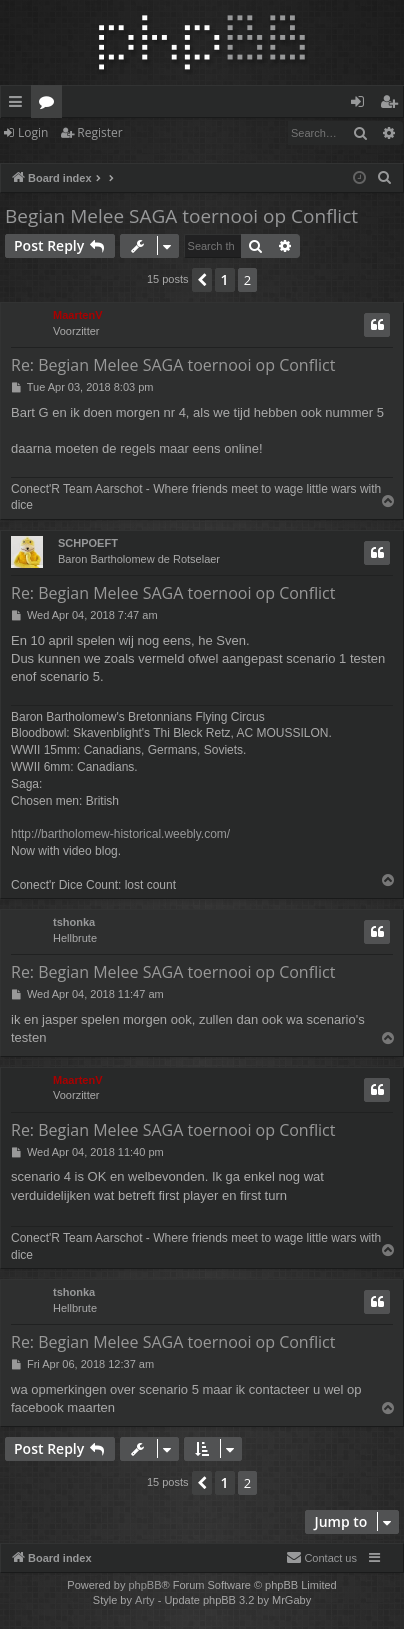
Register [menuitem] (393, 105)
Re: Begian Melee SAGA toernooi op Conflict (173, 365)
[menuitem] (385, 178)
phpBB (144, 1585)
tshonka (74, 922)
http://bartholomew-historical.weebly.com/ (120, 834)
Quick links (19, 105)
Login (33, 132)
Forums (50, 105)
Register (99, 132)
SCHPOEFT (88, 543)
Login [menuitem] (361, 105)
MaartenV (78, 315)
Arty (145, 1600)
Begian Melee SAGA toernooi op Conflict (181, 216)
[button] (202, 280)
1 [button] (225, 279)
